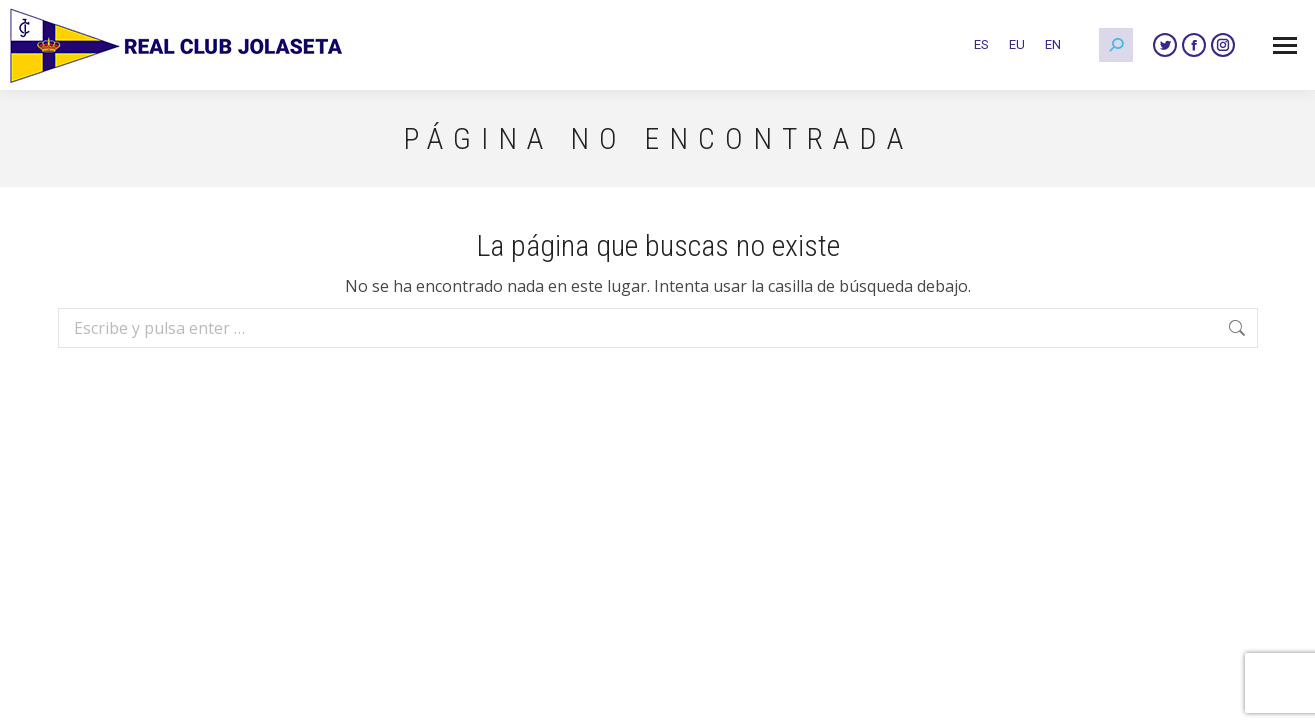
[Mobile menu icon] (1285, 45)
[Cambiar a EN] (1053, 44)
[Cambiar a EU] (1017, 44)
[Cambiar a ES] (981, 44)
